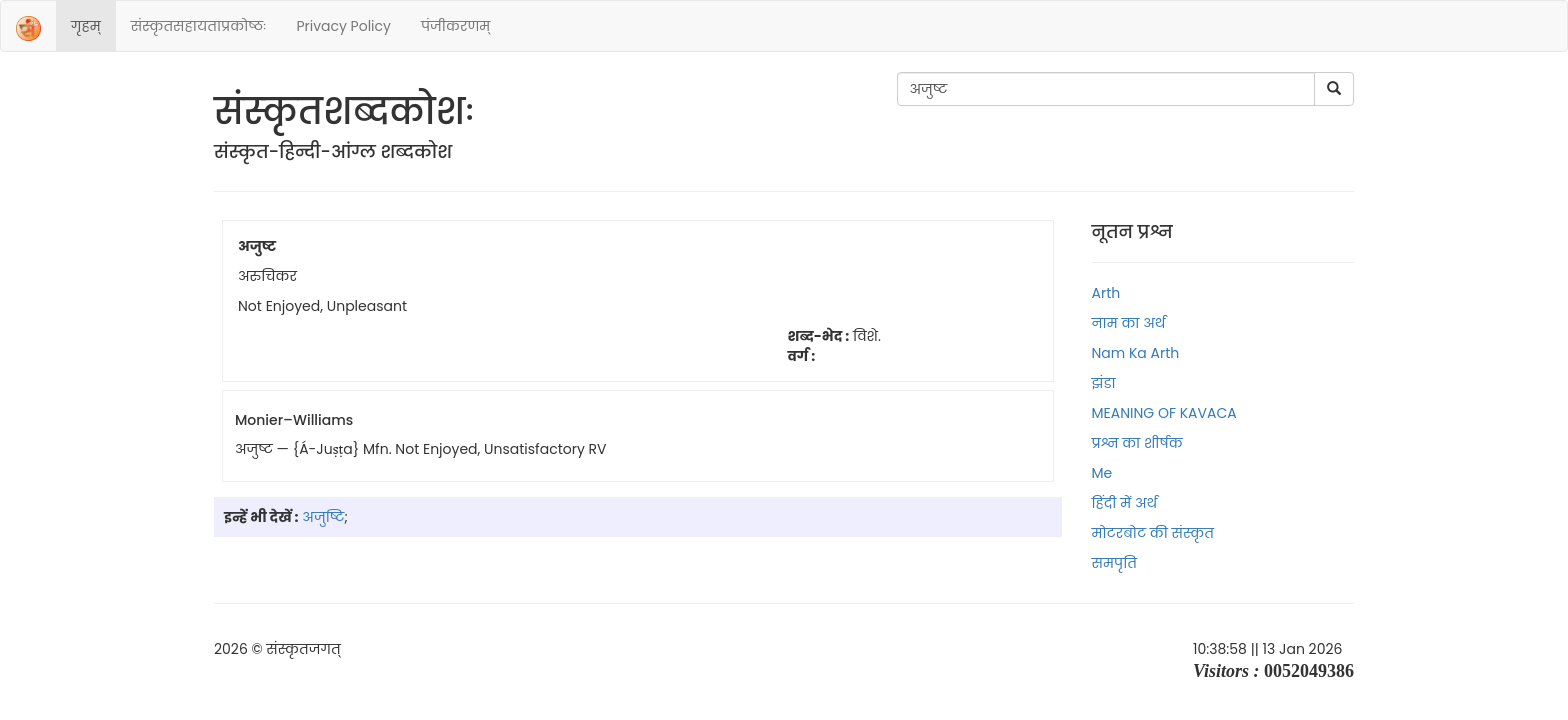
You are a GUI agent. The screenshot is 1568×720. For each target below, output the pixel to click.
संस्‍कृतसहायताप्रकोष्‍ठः (199, 26)
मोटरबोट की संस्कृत (1153, 533)
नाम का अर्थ (1129, 323)
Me (1102, 473)
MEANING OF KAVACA (1164, 413)
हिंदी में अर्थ (1125, 503)
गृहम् (86, 26)
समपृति (1114, 563)
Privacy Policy (343, 26)
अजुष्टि (323, 517)
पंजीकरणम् (455, 26)
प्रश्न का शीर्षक (1137, 443)
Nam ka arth (1136, 353)
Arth (1106, 293)
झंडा (1104, 383)
